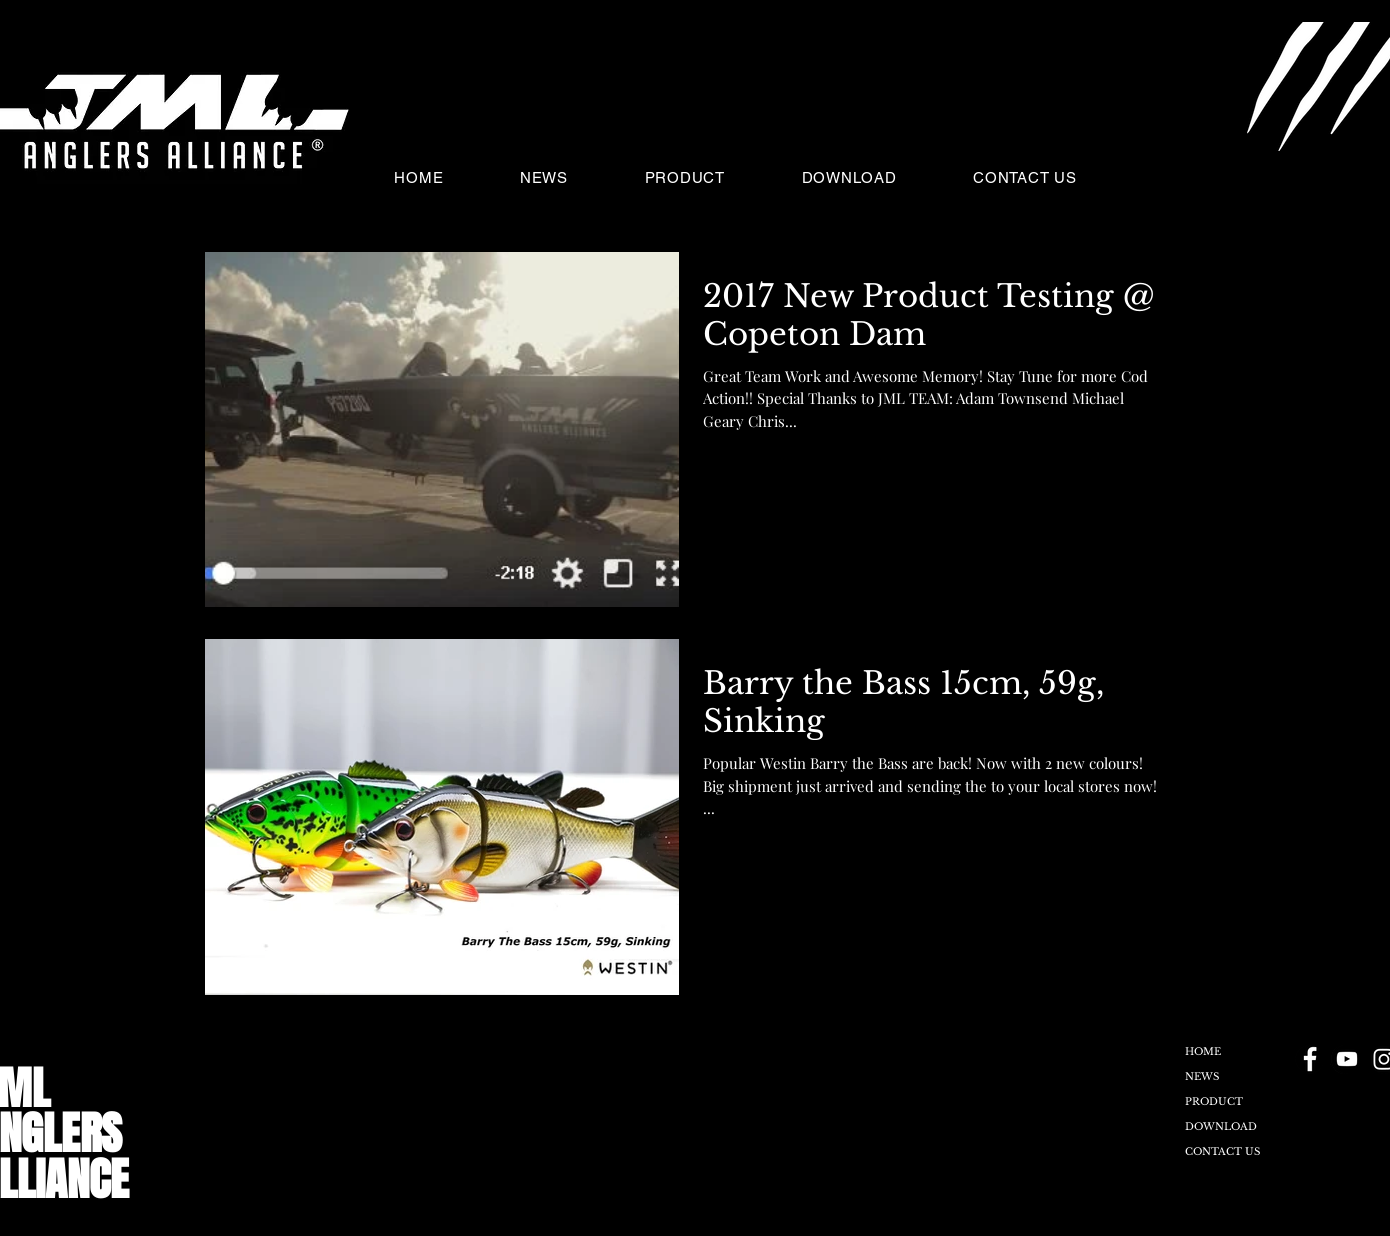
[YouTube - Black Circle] (1347, 1059)
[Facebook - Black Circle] (1310, 1059)
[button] (1207, 177)
